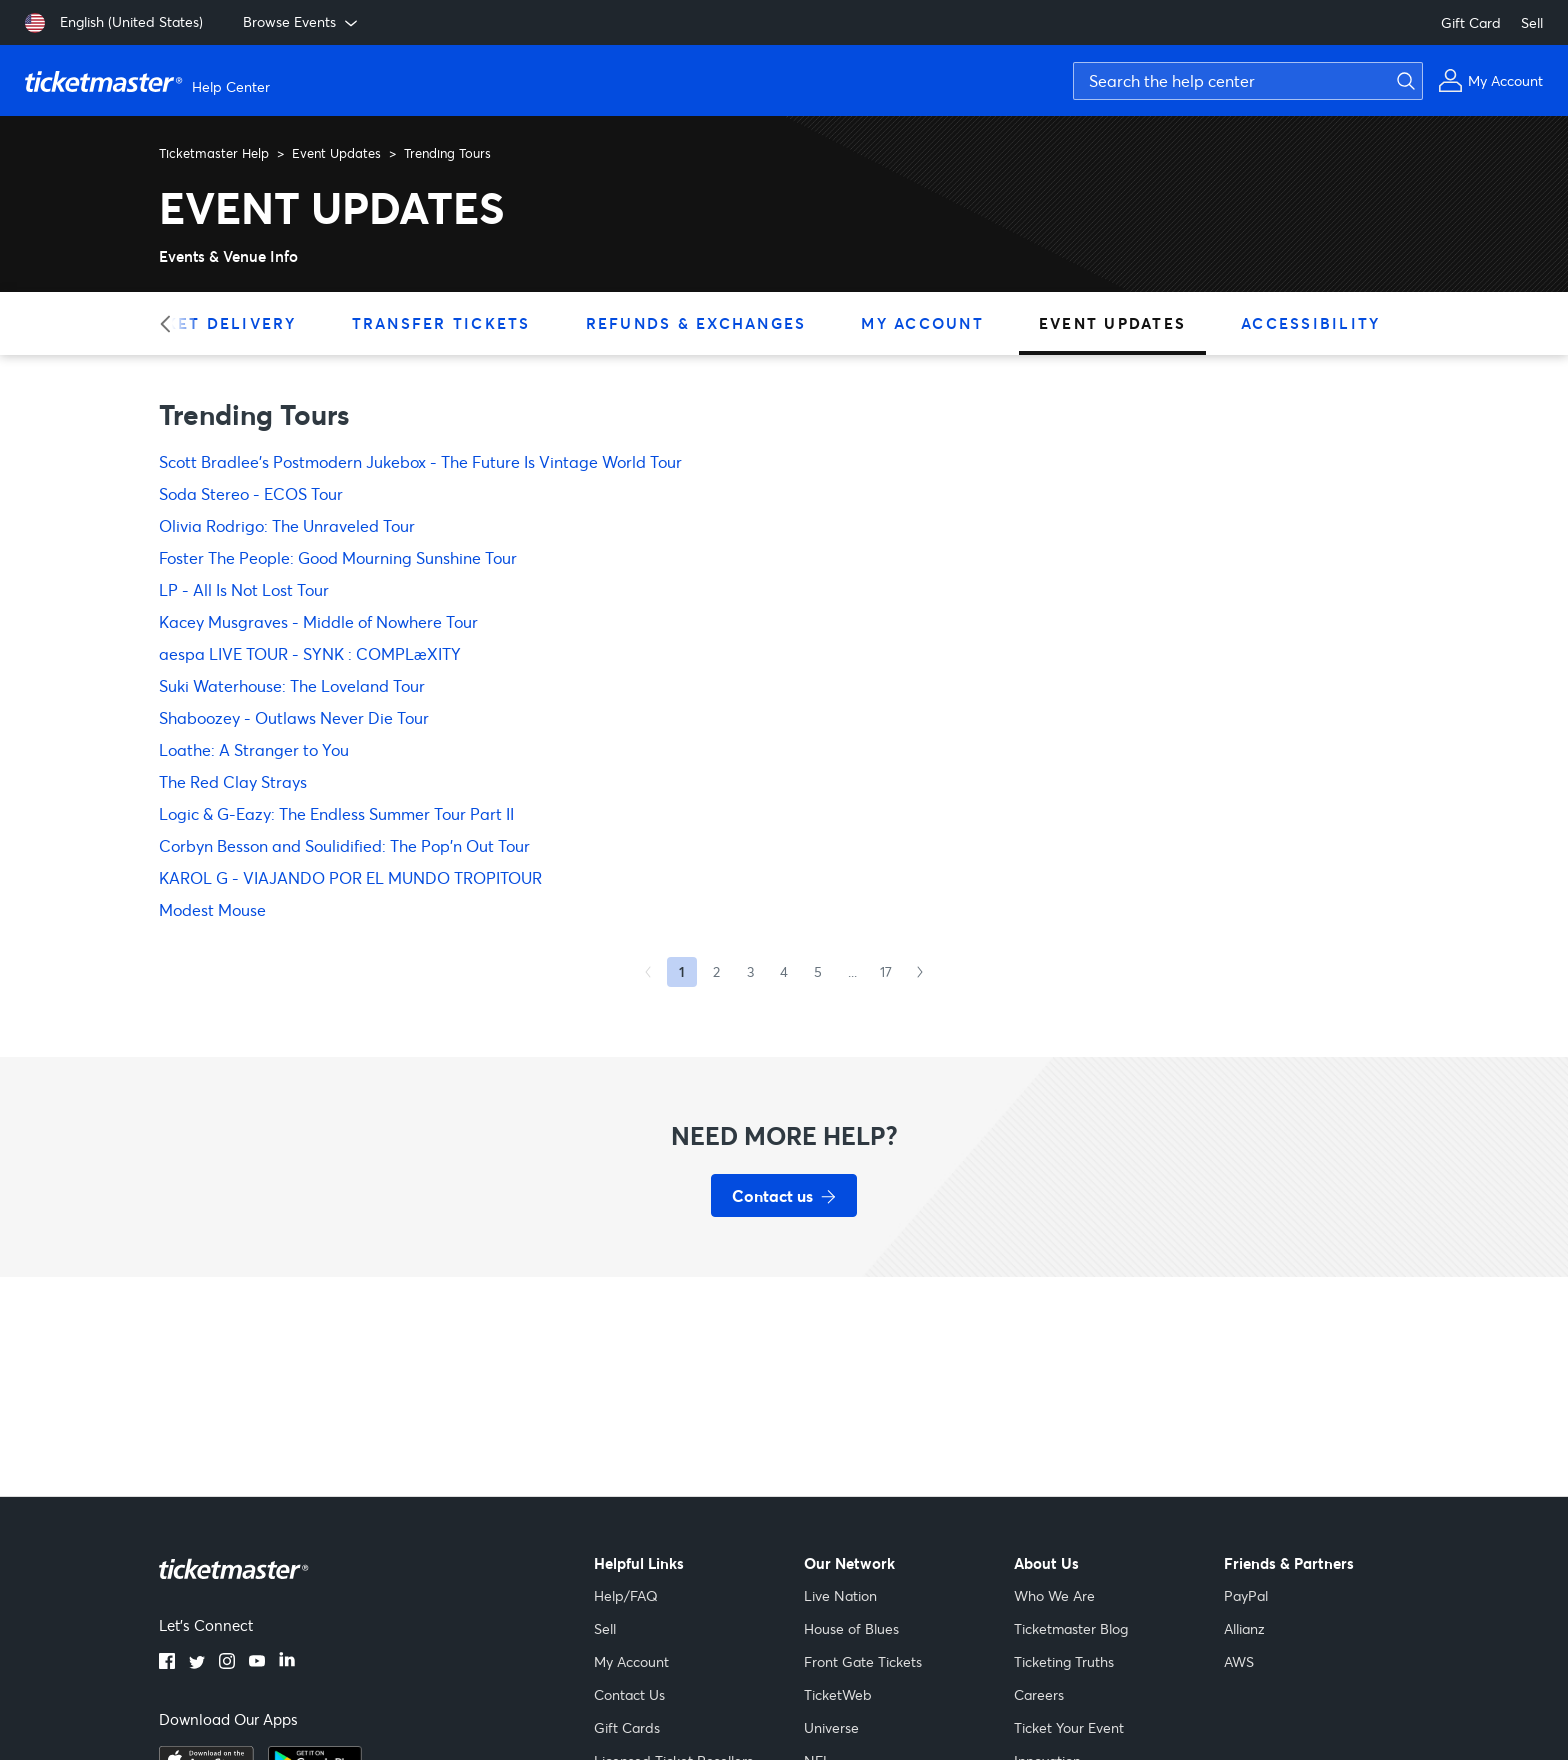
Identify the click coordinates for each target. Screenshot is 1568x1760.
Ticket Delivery (215, 323)
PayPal (1246, 1595)
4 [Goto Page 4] (784, 971)
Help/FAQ (626, 1595)
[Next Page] (920, 972)
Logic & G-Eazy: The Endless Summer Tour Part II (336, 813)
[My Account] (1490, 80)
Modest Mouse (212, 909)
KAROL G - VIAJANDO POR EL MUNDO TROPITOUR (350, 877)
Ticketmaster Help (214, 153)
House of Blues (851, 1628)
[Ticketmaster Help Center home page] (150, 81)
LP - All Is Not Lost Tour (244, 589)
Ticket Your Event (1069, 1727)
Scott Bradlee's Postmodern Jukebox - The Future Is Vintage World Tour (420, 461)
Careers (1039, 1694)
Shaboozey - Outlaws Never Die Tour (294, 717)
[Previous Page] (648, 972)
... (852, 971)
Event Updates (336, 153)
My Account (922, 323)
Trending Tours (447, 153)
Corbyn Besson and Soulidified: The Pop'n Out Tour (344, 845)
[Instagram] (227, 1663)
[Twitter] (197, 1663)
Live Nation (840, 1595)
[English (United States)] (114, 23)
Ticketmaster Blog (1071, 1628)
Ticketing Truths (1064, 1661)
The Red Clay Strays (233, 781)
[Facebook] (167, 1663)
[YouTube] (257, 1663)
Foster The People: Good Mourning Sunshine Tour (338, 557)
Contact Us (629, 1694)
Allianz (1244, 1628)
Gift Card (1471, 22)
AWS (1239, 1661)
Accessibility (1310, 323)
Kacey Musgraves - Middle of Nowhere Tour (318, 621)
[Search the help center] (1248, 81)
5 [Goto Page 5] (818, 971)
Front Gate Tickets (863, 1661)
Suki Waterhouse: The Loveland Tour (292, 685)
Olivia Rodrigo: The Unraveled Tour (287, 525)
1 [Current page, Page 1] (682, 971)
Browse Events (302, 22)
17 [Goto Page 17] (886, 971)
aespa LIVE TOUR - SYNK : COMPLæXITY (310, 653)
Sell (1532, 22)
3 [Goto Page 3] (750, 971)
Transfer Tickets (441, 323)
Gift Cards (627, 1727)
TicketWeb (838, 1694)
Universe (831, 1727)
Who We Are (1054, 1595)
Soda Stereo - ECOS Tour (251, 493)
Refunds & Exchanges (696, 323)
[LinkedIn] (287, 1663)
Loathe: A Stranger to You (254, 749)
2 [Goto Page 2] (716, 971)
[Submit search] (1403, 81)
